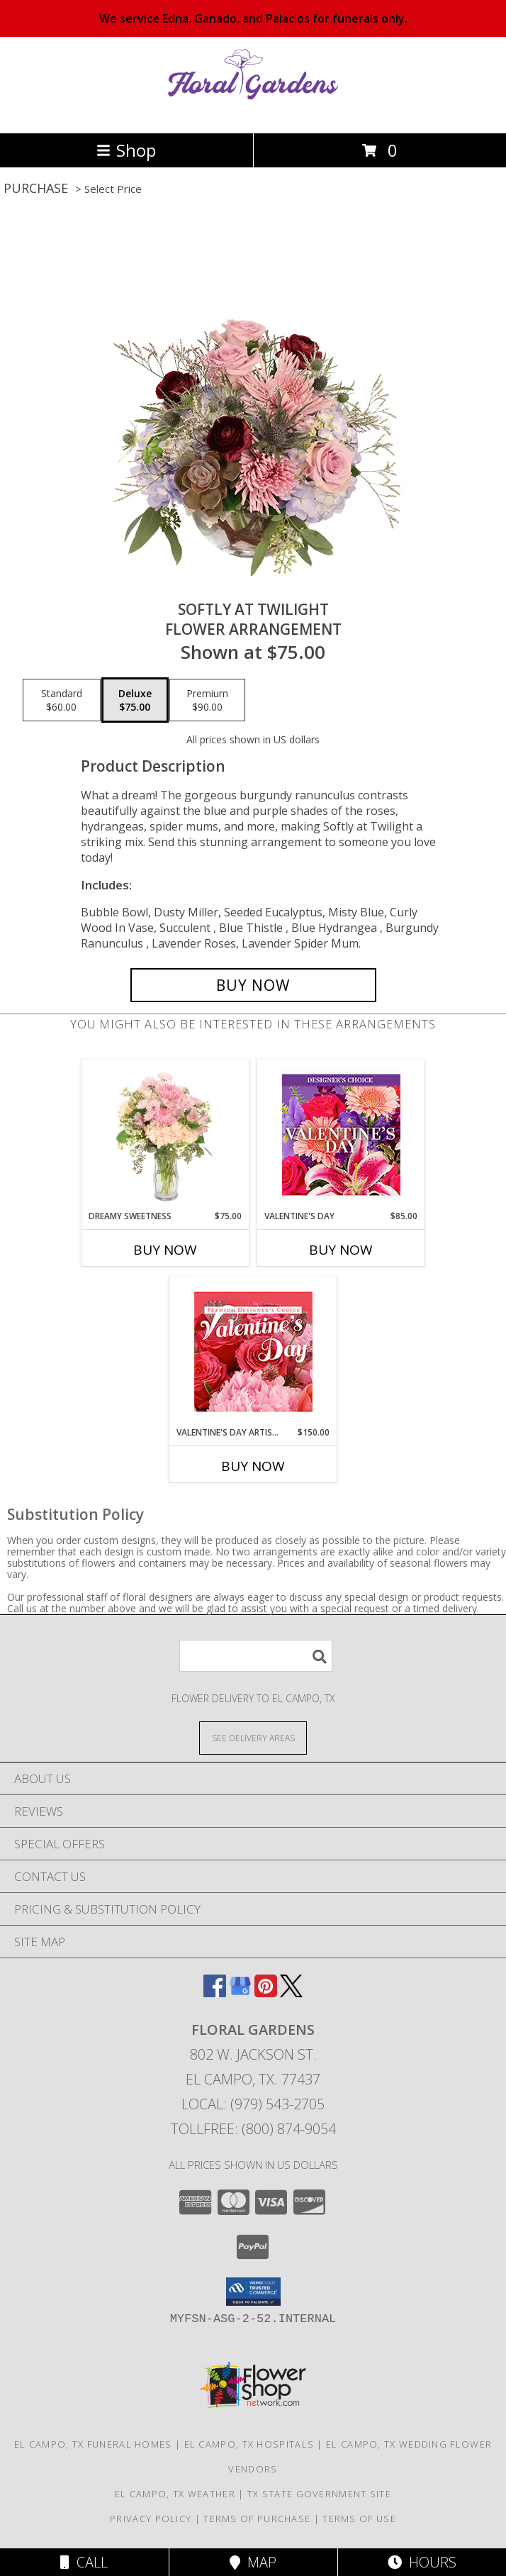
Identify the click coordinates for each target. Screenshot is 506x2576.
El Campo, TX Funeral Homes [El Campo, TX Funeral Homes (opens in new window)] (93, 2444)
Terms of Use (359, 2518)
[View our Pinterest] (265, 1992)
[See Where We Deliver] (253, 1737)
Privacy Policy (150, 2518)
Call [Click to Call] (84, 2562)
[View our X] (291, 1992)
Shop (126, 150)
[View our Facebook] (214, 1992)
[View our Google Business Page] (240, 1992)
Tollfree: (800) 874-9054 (253, 2128)
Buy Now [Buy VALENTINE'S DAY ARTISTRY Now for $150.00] (253, 1466)
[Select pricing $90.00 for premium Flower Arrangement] (207, 700)
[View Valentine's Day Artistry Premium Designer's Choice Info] (253, 1351)
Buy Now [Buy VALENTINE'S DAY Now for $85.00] (341, 1249)
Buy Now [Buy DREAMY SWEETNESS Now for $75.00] (165, 1249)
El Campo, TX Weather (175, 2493)
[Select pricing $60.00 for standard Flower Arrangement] (61, 700)
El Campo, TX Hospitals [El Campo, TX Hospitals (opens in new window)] (249, 2444)
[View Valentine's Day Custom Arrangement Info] (341, 1135)
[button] (253, 2291)
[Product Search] (255, 1656)
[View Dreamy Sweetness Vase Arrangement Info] (165, 1135)
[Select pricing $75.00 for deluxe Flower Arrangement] (135, 700)
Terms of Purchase (256, 2518)
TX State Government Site (319, 2493)
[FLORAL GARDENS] (253, 112)
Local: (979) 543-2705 (253, 2104)
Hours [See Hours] (422, 2562)
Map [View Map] (253, 2562)
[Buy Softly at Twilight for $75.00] (253, 985)
